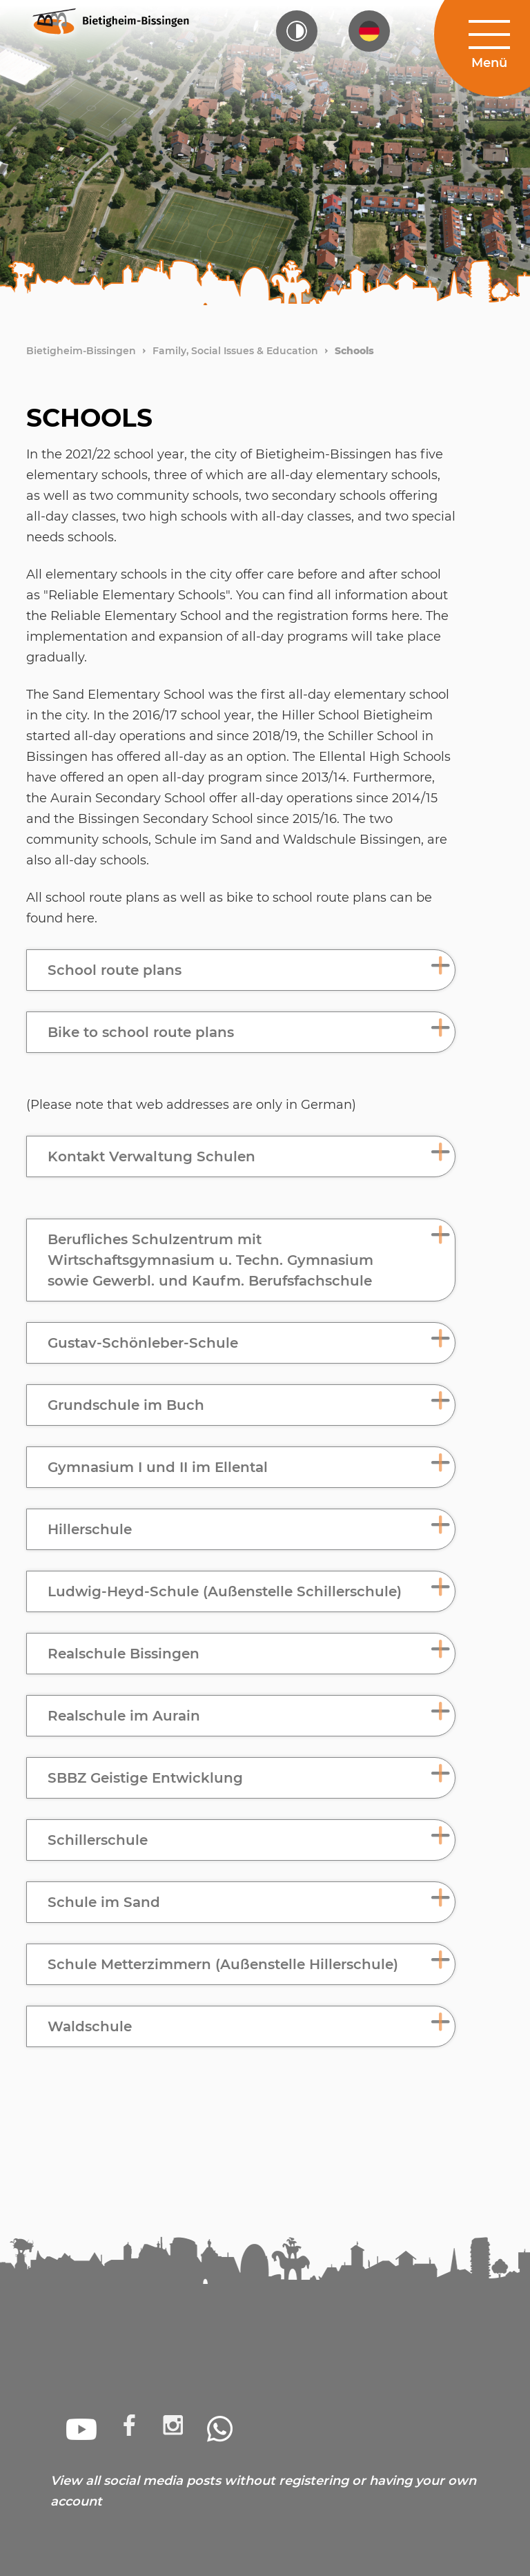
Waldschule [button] (90, 2026)
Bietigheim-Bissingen (81, 351)
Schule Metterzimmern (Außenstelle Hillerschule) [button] (223, 1964)
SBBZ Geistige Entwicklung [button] (145, 1778)
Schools (354, 351)
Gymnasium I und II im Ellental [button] (158, 1467)
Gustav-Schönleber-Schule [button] (143, 1343)
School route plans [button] (114, 970)
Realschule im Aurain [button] (124, 1715)
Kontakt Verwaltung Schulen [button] (151, 1156)
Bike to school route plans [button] (141, 1032)
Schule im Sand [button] (104, 1902)
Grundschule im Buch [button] (126, 1405)
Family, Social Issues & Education (235, 351)
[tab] (240, 970)
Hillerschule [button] (90, 1529)
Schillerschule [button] (98, 1840)
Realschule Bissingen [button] (123, 1653)
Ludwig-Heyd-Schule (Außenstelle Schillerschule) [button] (225, 1591)
